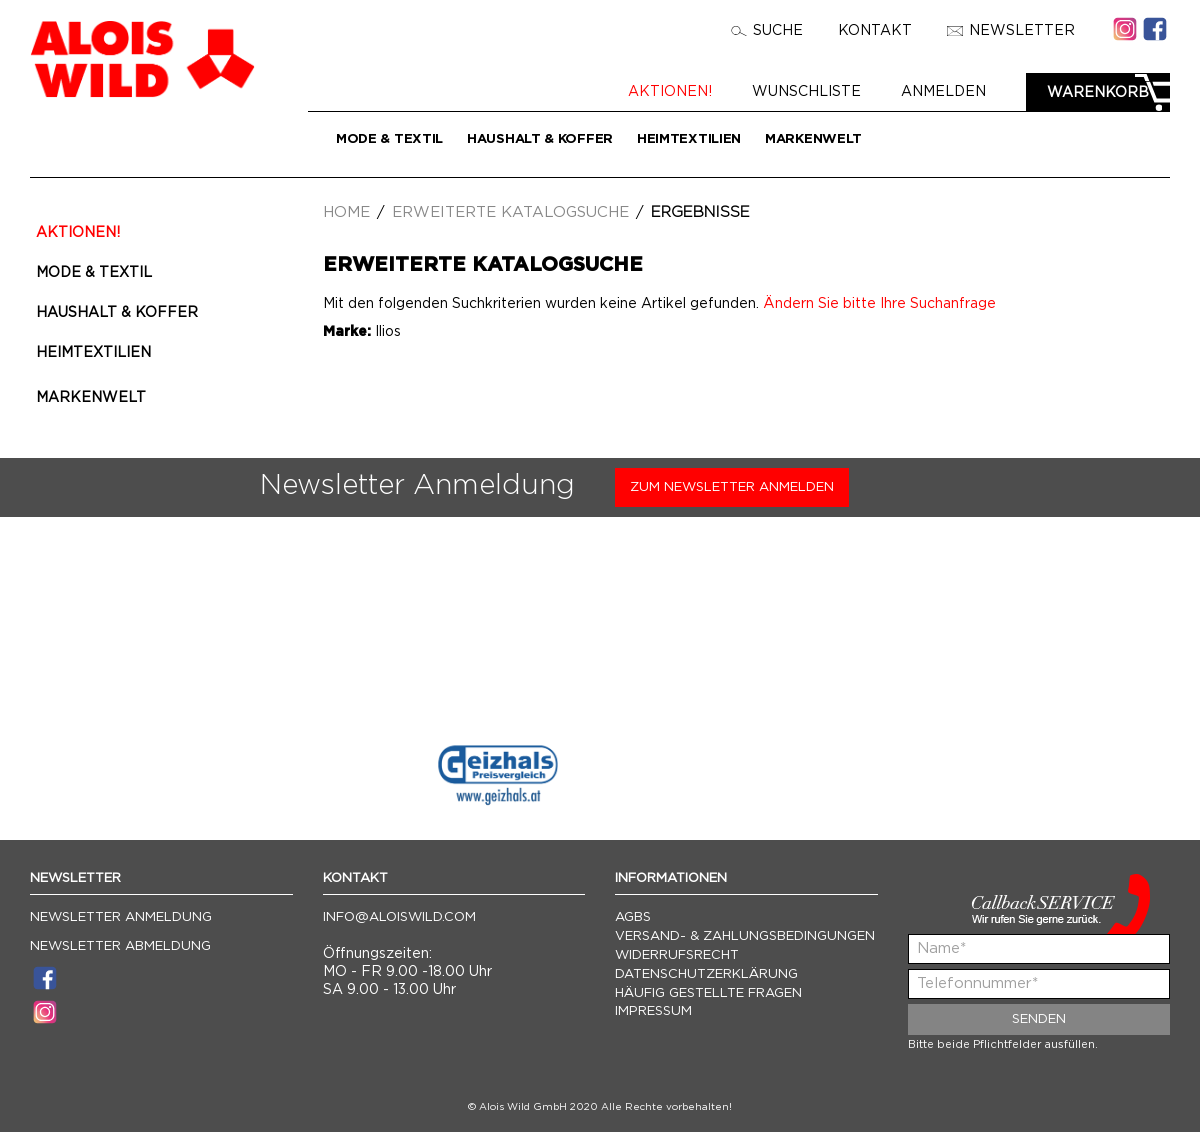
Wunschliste (808, 92)
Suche (767, 31)
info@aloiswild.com (399, 917)
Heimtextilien (689, 139)
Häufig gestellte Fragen (708, 993)
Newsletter (1011, 31)
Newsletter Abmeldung (120, 946)
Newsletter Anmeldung (121, 917)
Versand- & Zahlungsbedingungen (745, 936)
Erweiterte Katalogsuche (510, 212)
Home (346, 212)
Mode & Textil (389, 139)
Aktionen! (672, 92)
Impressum (653, 1011)
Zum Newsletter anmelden (732, 487)
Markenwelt (813, 139)
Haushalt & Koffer (540, 139)
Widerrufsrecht (677, 955)
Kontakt (875, 31)
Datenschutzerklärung (706, 974)
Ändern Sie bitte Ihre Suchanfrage (879, 304)
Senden (1039, 1019)
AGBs (633, 917)
